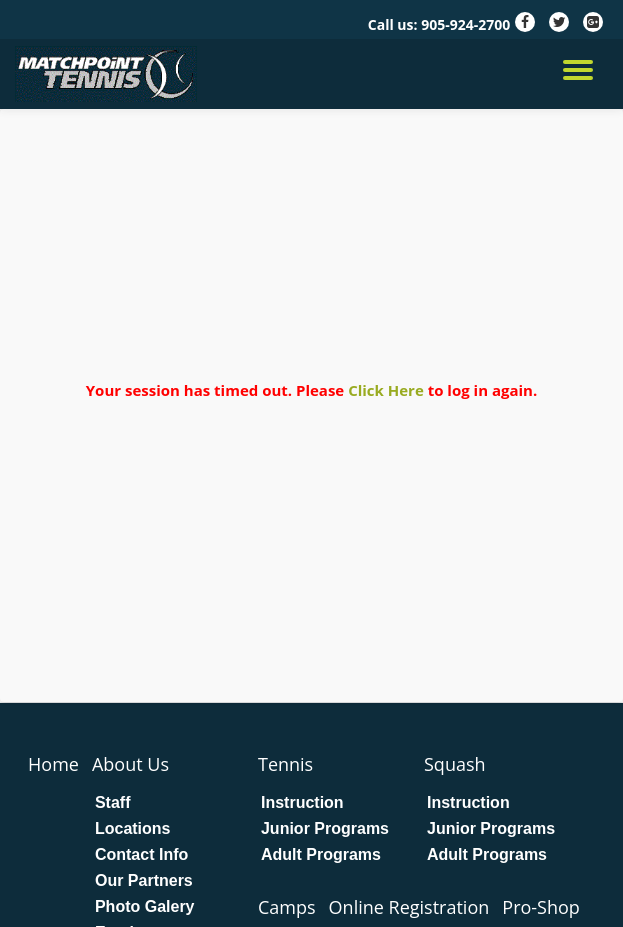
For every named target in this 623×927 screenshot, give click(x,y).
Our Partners (144, 881)
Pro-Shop (541, 907)
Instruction (302, 803)
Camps (287, 907)
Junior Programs (325, 829)
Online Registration (409, 907)
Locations (133, 829)
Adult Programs (321, 855)
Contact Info (141, 855)
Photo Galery (145, 907)
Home (53, 764)
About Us (130, 764)
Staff (113, 803)
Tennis (285, 764)
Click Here (386, 390)
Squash (455, 764)
